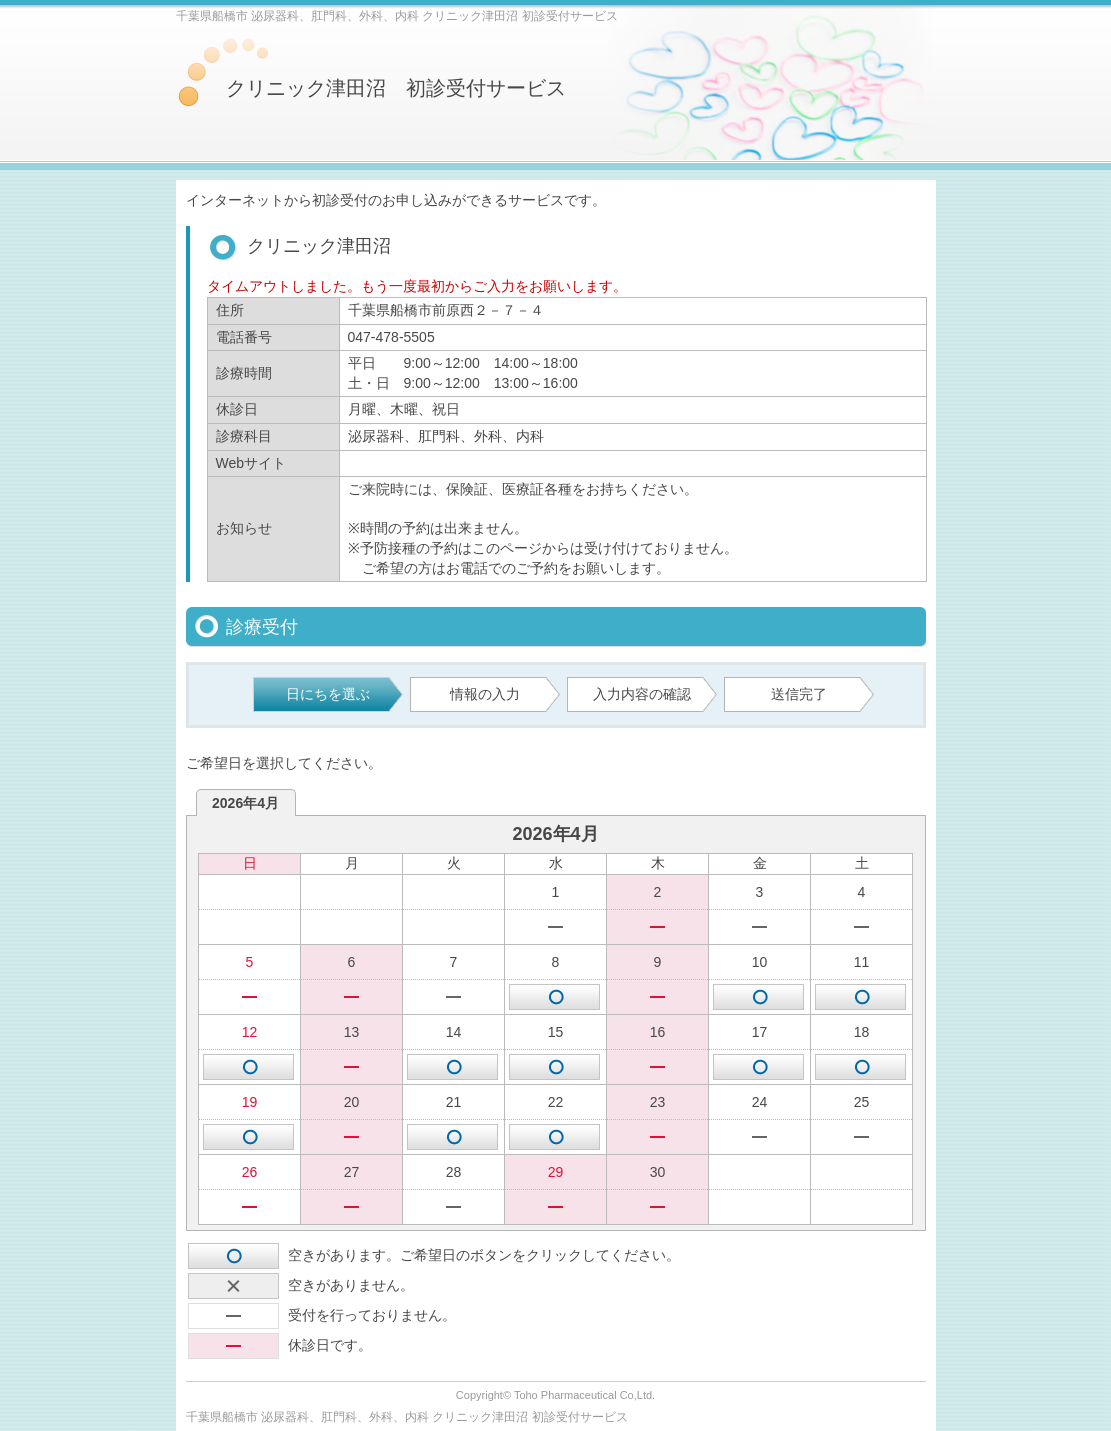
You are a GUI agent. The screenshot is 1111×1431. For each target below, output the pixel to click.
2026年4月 (245, 803)
